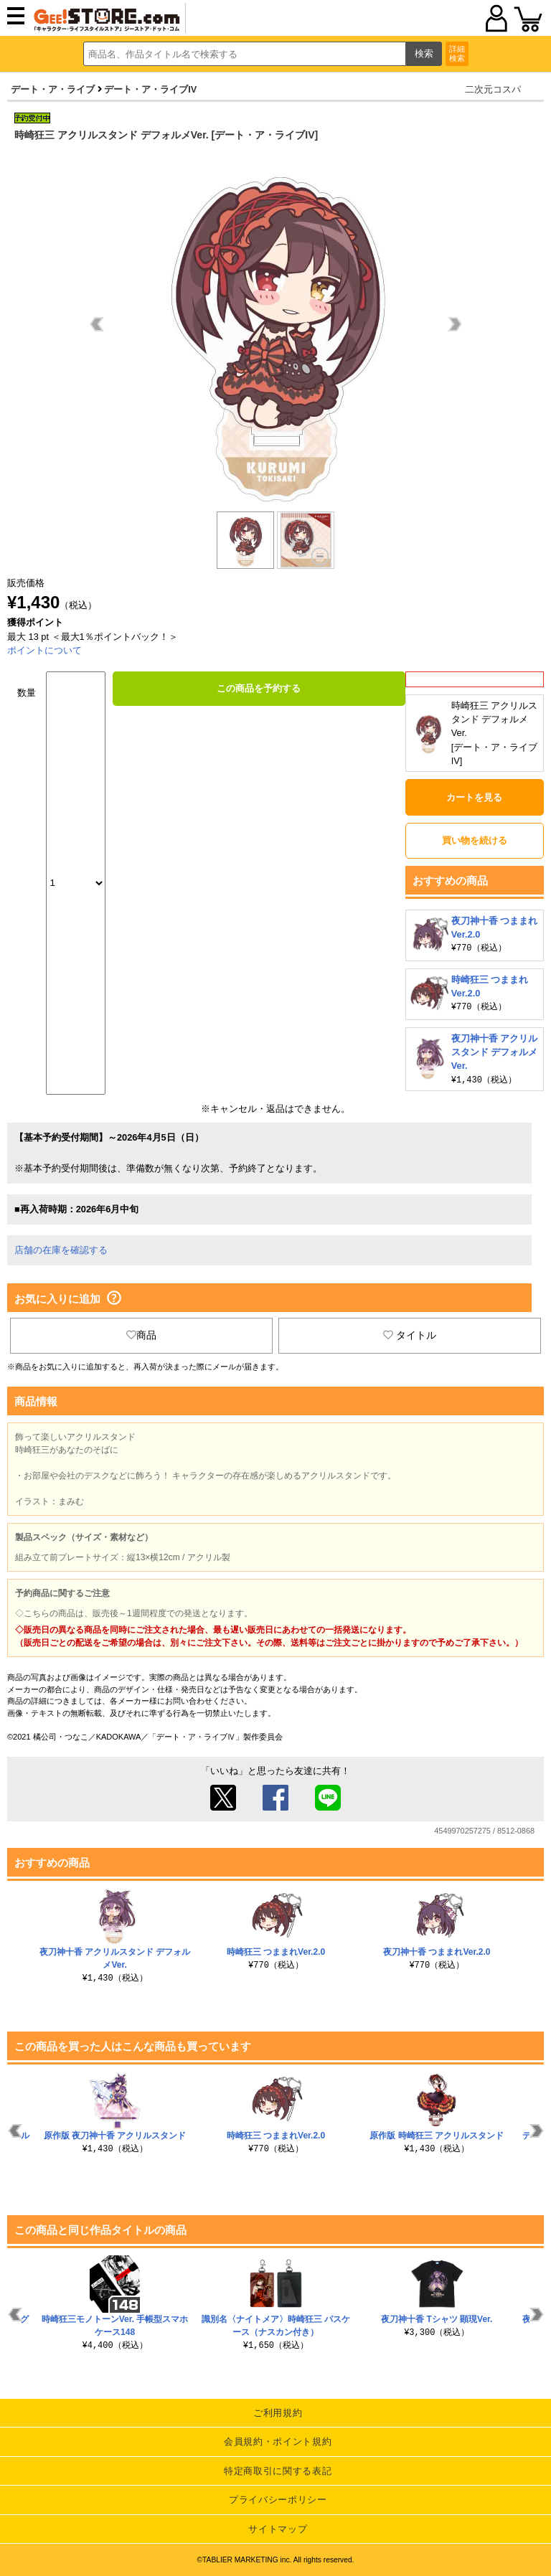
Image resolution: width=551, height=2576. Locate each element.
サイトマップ (277, 2528)
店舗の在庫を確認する (61, 1249)
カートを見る (474, 797)
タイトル (409, 1334)
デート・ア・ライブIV (150, 89)
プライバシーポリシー (278, 2499)
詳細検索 (457, 53)
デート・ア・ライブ (53, 89)
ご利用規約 (277, 2412)
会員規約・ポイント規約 (277, 2440)
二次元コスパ (493, 89)
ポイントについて (44, 650)
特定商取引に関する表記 (277, 2470)
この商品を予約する (259, 688)
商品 (141, 1334)
